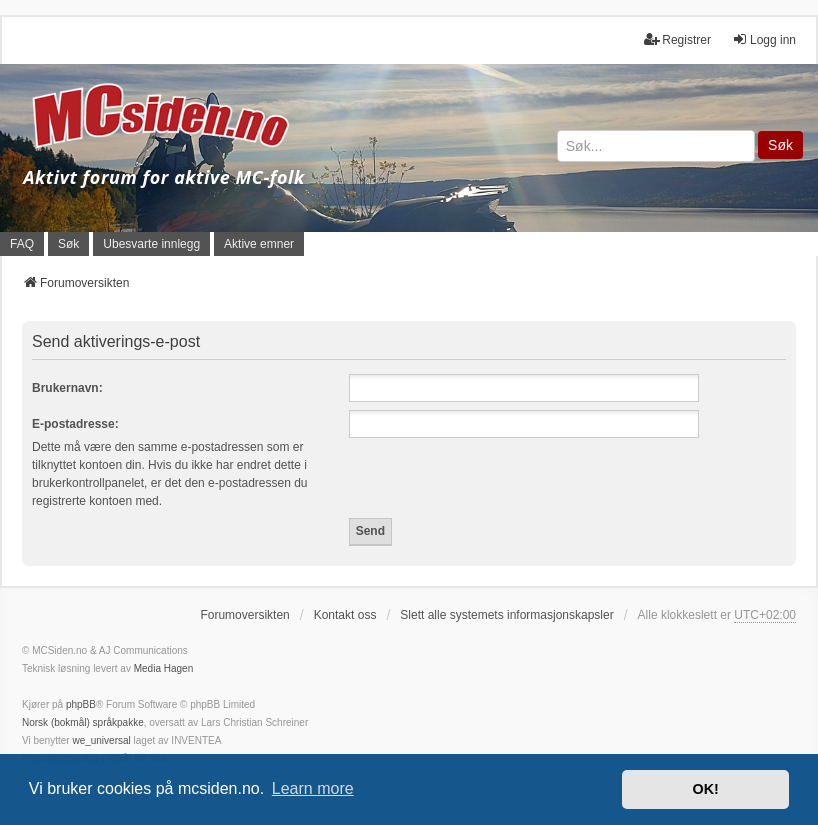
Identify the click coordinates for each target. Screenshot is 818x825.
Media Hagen (163, 668)
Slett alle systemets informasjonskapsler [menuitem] (506, 615)
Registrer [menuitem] (677, 39)
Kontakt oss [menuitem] (345, 615)
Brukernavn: (67, 388)
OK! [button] (705, 789)
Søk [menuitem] (68, 244)
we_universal (101, 740)
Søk (780, 145)
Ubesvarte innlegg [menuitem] (151, 244)
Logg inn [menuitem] (764, 39)
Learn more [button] (313, 788)
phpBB (81, 704)
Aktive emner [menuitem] (259, 244)
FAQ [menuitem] (22, 244)
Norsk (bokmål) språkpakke (83, 722)
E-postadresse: (75, 424)
